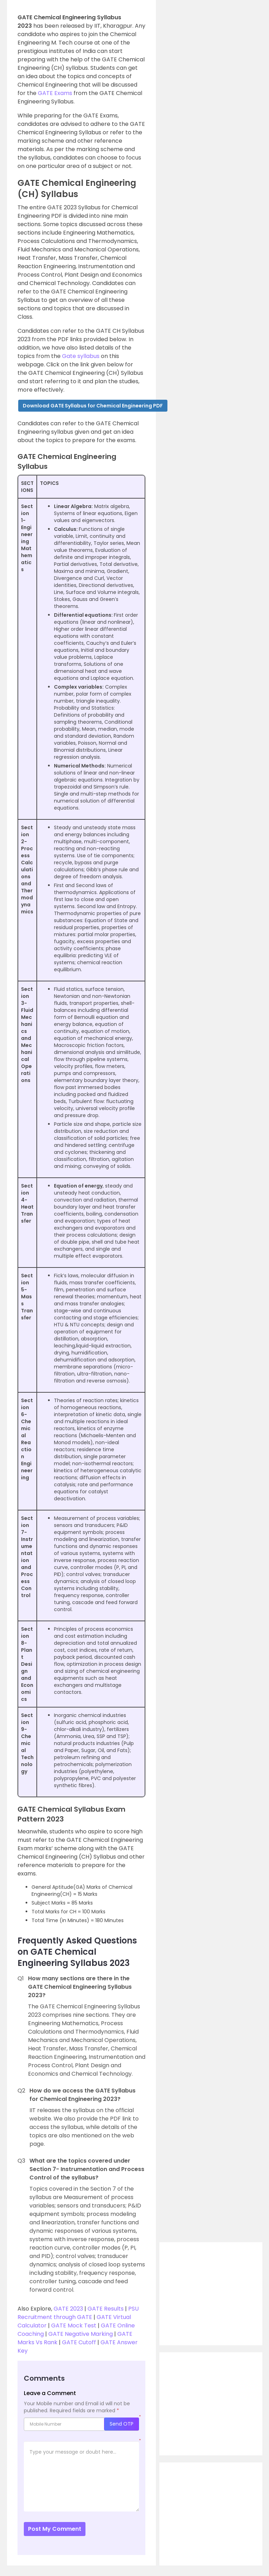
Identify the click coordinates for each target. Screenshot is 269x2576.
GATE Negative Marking (80, 2334)
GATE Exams (55, 93)
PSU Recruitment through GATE (78, 2313)
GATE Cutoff (79, 2342)
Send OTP (121, 2423)
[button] (92, 406)
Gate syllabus (80, 356)
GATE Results (106, 2309)
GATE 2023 (68, 2309)
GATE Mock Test (73, 2325)
